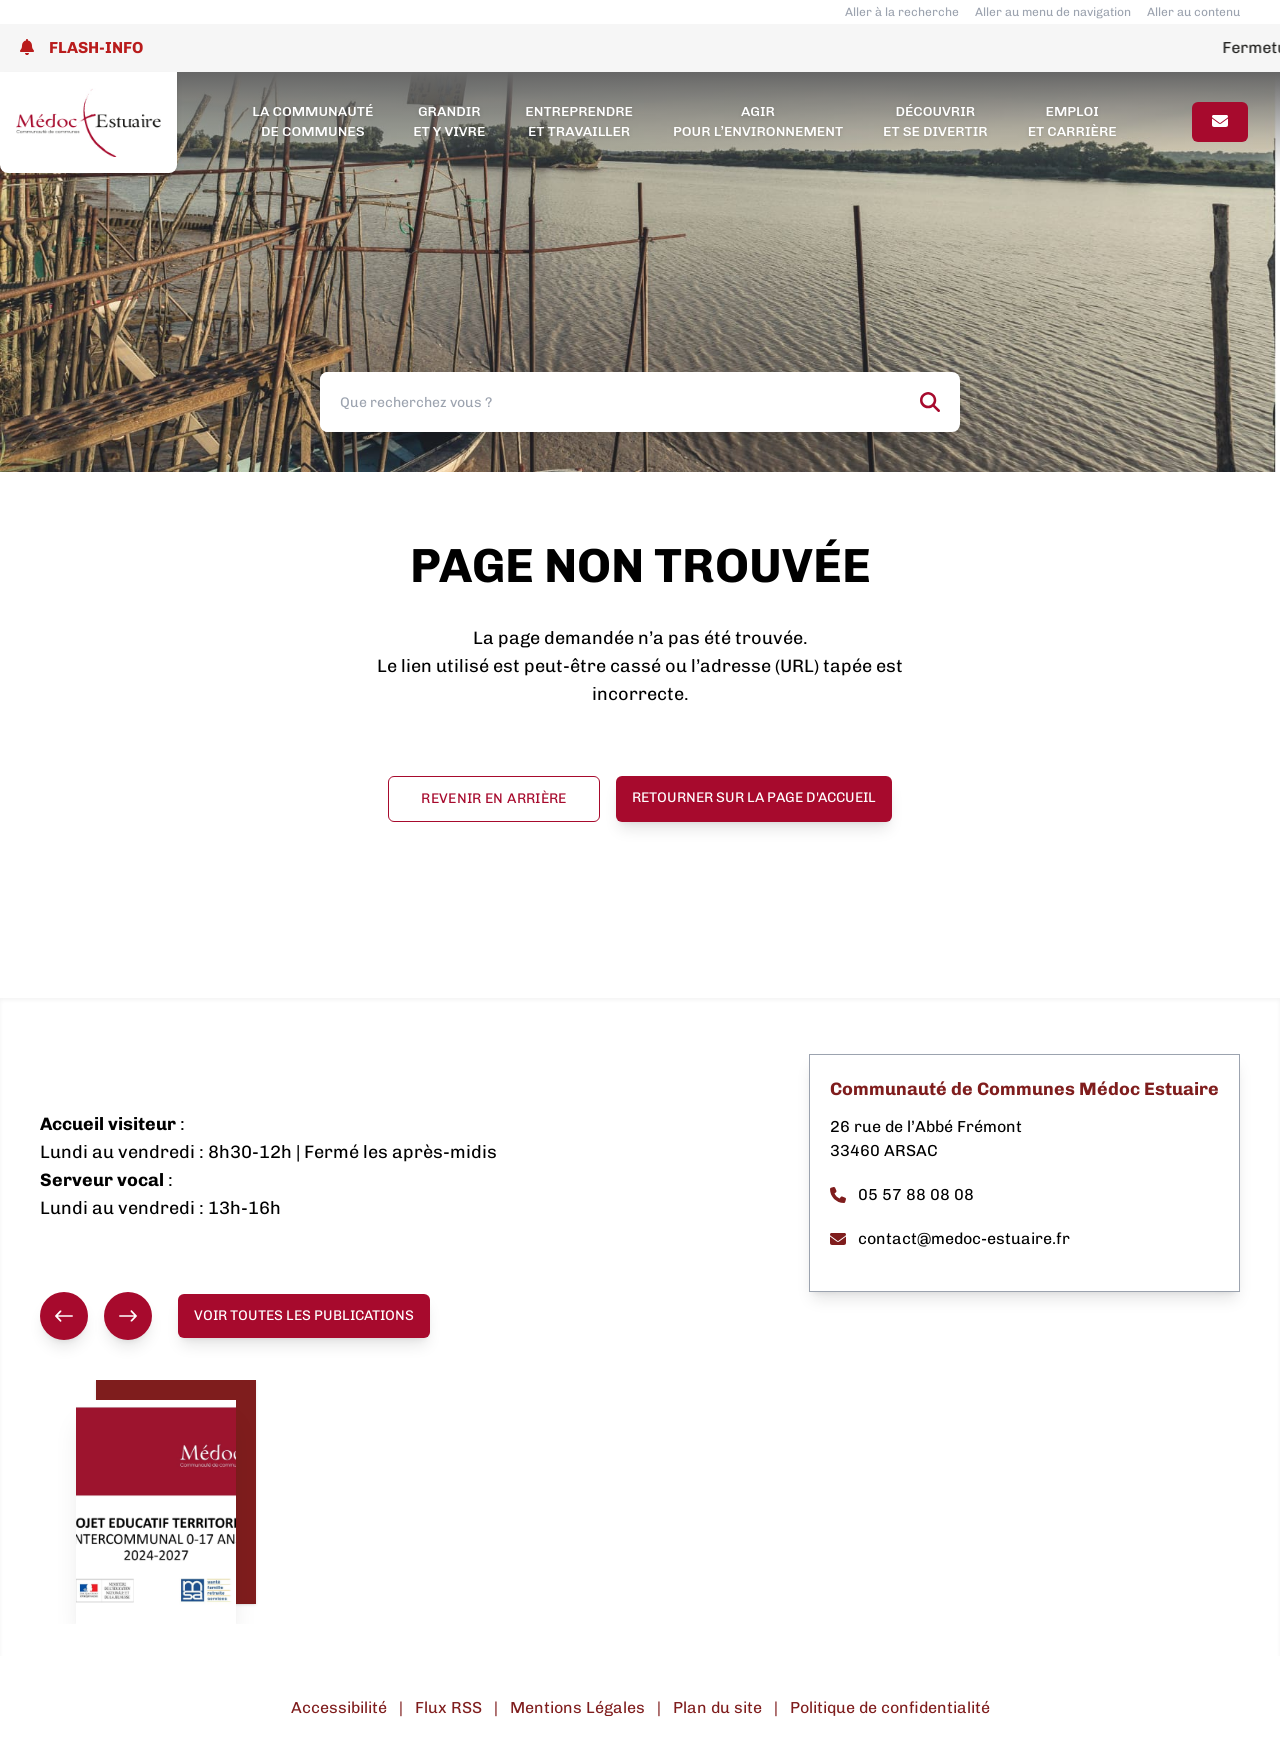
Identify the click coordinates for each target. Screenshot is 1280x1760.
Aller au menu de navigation (1053, 12)
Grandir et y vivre (449, 121)
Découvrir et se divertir (935, 121)
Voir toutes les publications (304, 1315)
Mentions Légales (577, 1707)
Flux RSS (448, 1707)
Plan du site (717, 1707)
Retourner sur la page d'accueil (754, 797)
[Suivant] (128, 1316)
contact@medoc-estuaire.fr (950, 1238)
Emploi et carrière (1072, 121)
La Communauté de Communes (312, 121)
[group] (96, 1316)
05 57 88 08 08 (902, 1194)
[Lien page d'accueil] (88, 122)
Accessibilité (339, 1707)
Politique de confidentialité (890, 1707)
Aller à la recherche (902, 12)
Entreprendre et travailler (579, 121)
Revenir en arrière (493, 798)
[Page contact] (1220, 122)
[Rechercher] (930, 402)
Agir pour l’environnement (758, 121)
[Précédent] (64, 1316)
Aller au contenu (1193, 12)
